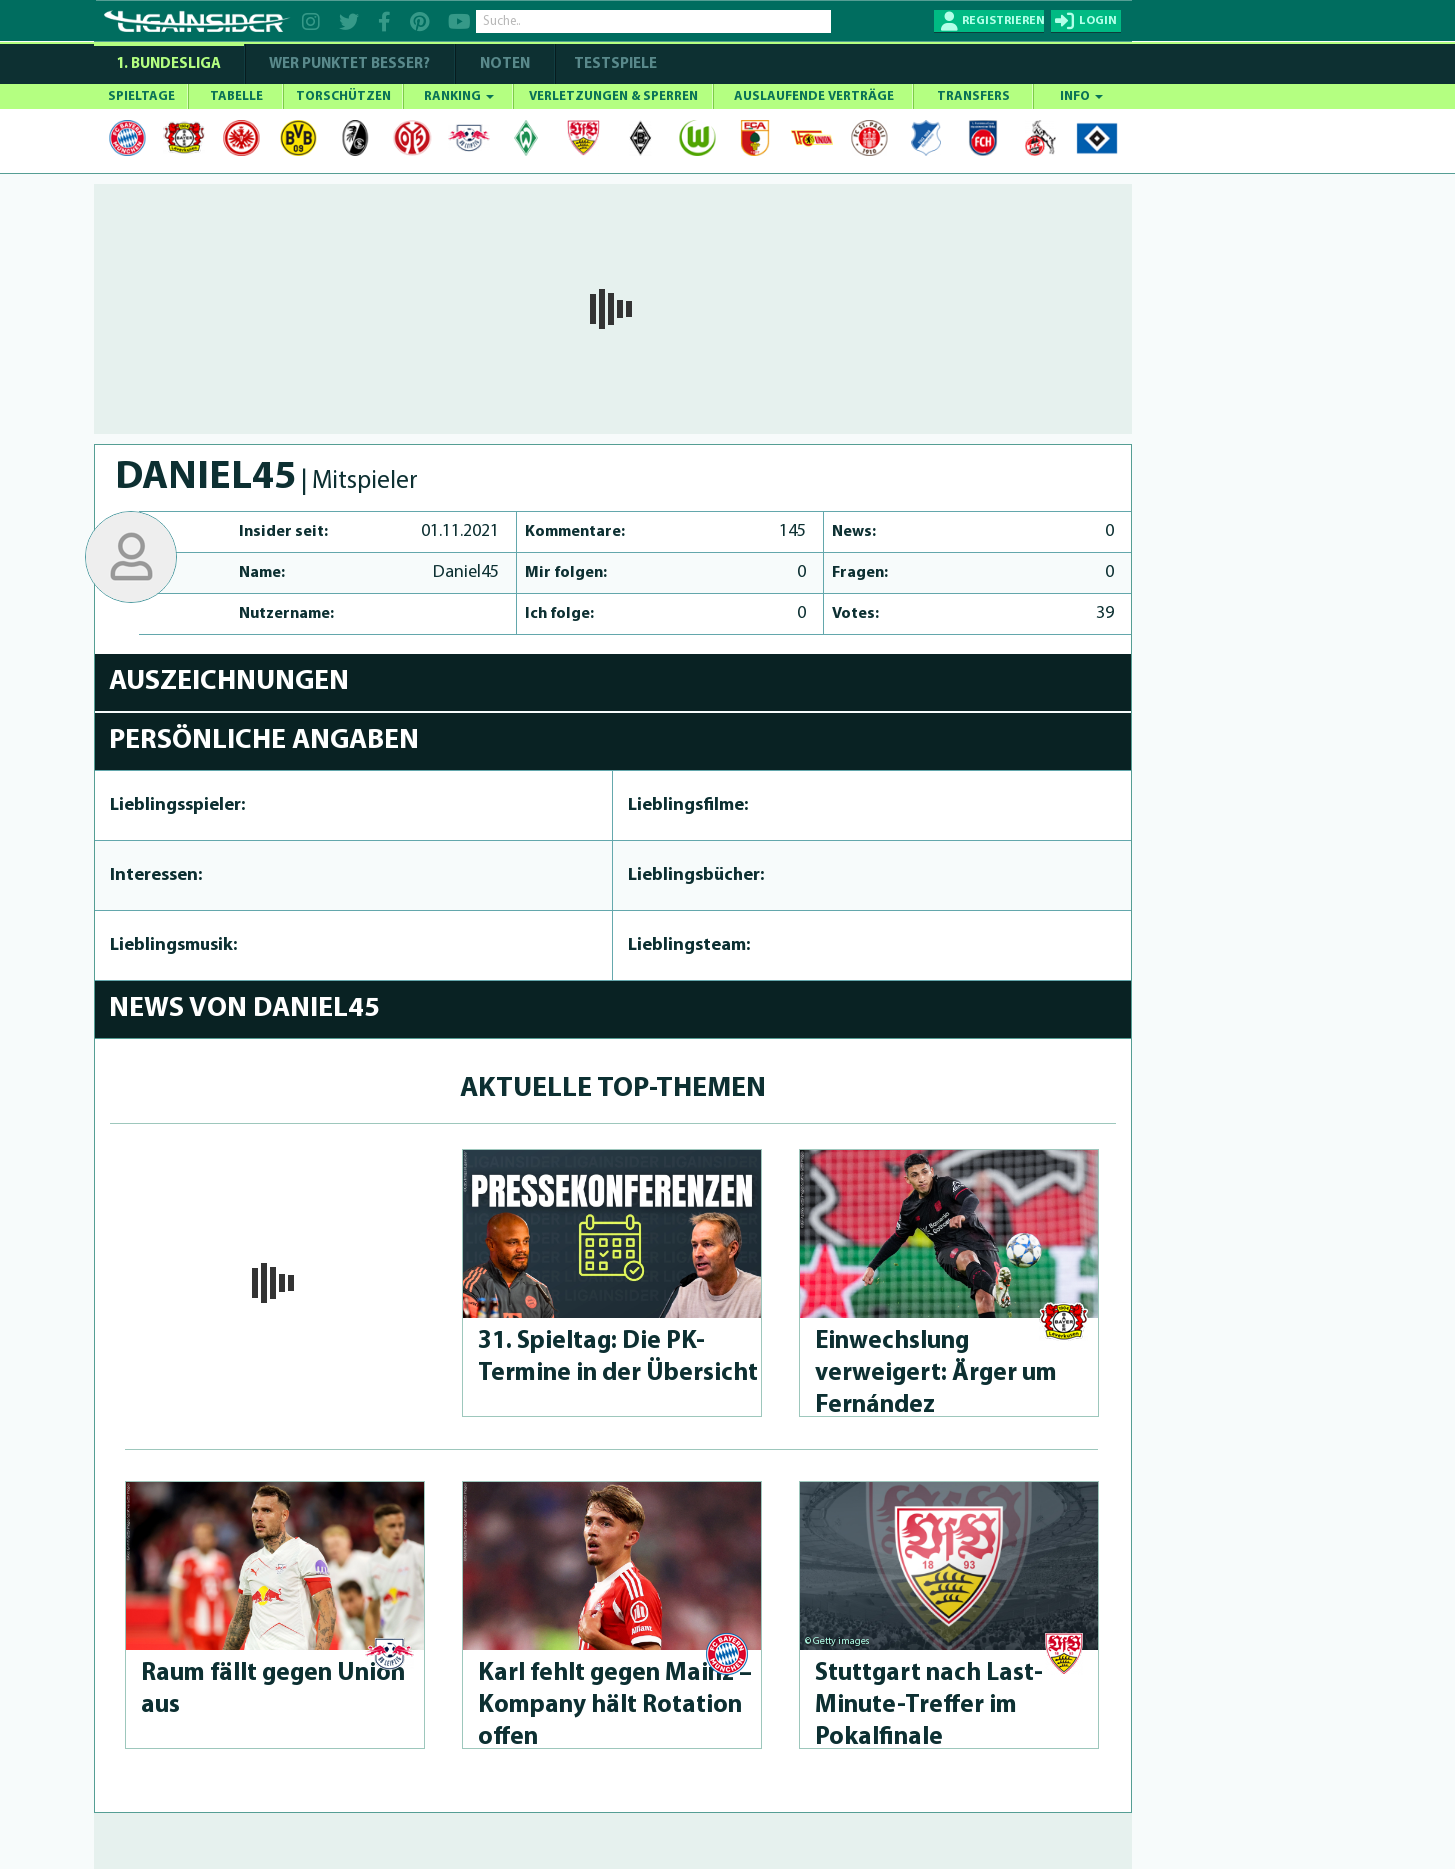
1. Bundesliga (168, 64)
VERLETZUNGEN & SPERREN (613, 96)
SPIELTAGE (141, 96)
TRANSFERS (973, 96)
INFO (1081, 96)
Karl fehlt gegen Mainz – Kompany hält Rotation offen (615, 1705)
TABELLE (236, 96)
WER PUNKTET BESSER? (349, 64)
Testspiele (614, 64)
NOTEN (505, 64)
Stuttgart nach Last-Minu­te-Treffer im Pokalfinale (929, 1705)
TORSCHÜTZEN (343, 96)
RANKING (459, 96)
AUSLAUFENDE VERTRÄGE (814, 96)
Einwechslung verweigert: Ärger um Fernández (936, 1373)
